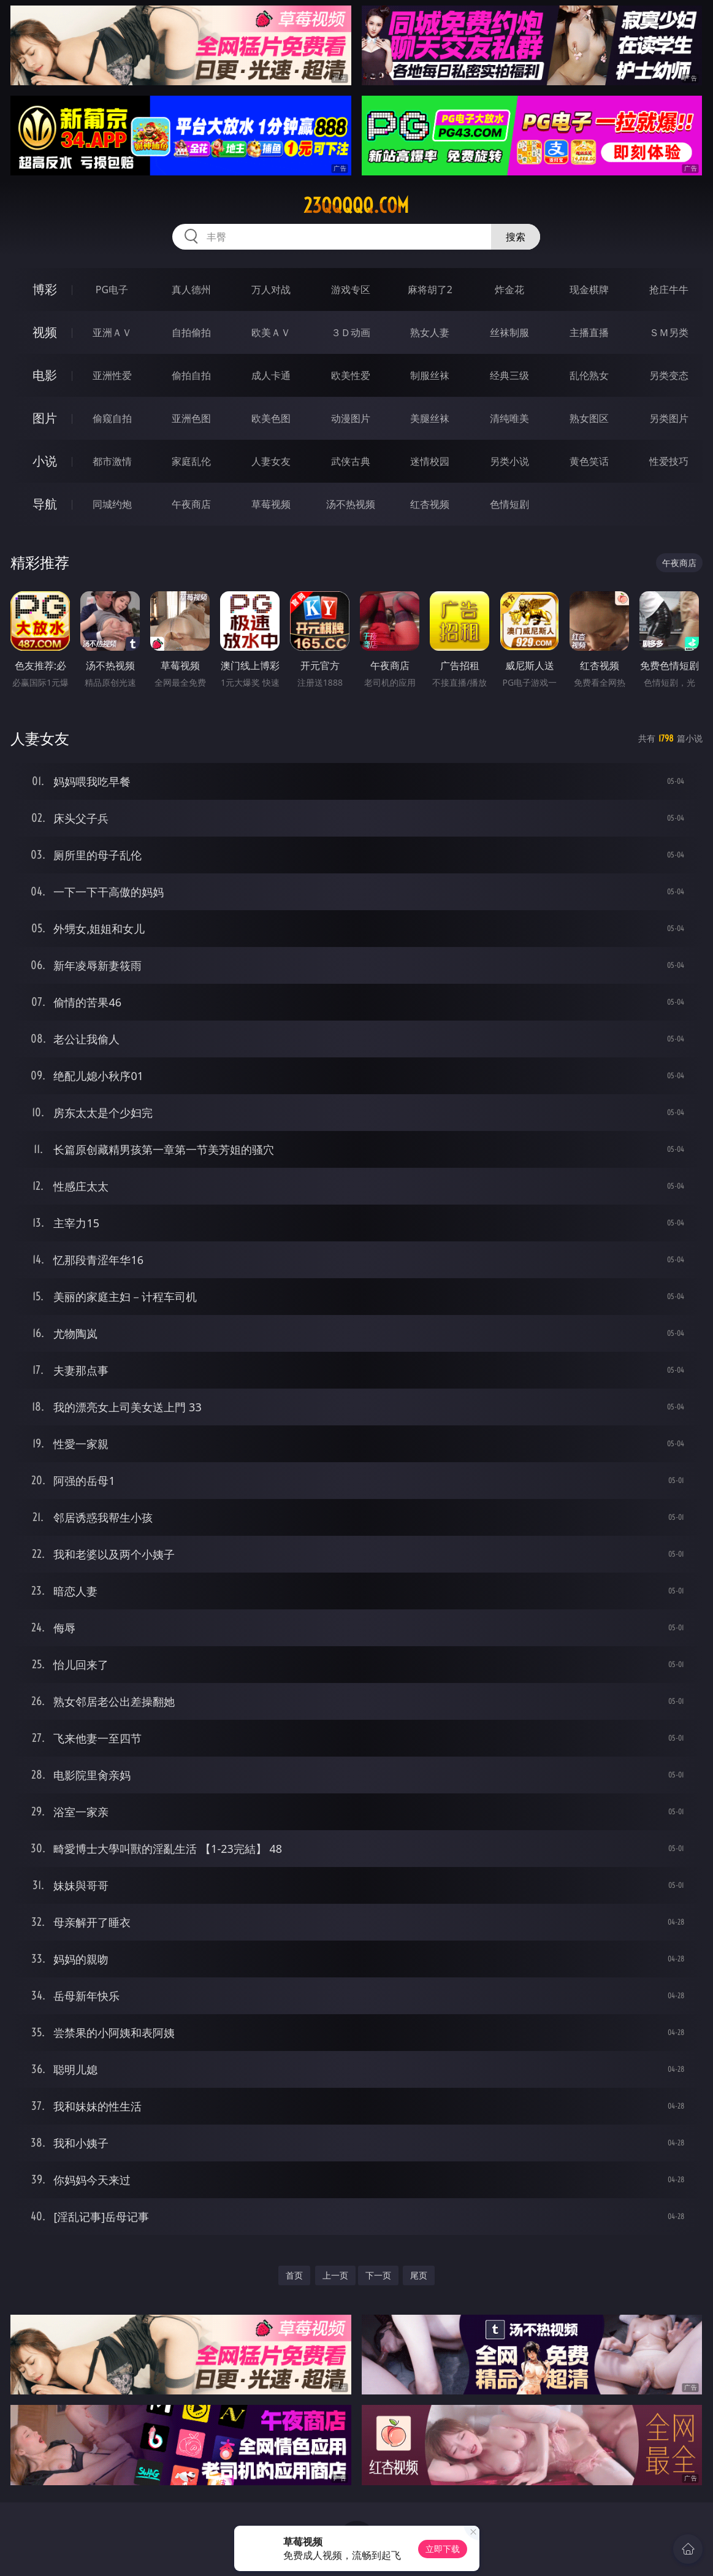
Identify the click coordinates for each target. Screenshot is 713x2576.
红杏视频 (429, 504)
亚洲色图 (191, 418)
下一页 (378, 2275)
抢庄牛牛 (668, 289)
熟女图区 (589, 418)
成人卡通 (271, 375)
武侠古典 (350, 461)
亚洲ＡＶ (112, 332)
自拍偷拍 (191, 332)
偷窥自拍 (112, 418)
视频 (44, 332)
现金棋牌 (589, 289)
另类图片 (668, 418)
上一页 (335, 2275)
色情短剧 (509, 504)
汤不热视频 (350, 504)
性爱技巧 (668, 461)
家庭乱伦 (191, 461)
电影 (44, 375)
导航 (44, 504)
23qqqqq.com (356, 205)
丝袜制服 (509, 332)
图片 (44, 418)
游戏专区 (350, 289)
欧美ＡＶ (271, 332)
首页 (294, 2275)
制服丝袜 (429, 375)
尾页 (418, 2275)
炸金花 (509, 289)
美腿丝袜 (429, 418)
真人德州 (191, 289)
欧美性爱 (350, 375)
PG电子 (112, 289)
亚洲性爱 (112, 375)
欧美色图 (271, 418)
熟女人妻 (429, 332)
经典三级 (509, 375)
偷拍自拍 (191, 375)
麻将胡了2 (430, 289)
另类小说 (509, 461)
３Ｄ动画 (350, 332)
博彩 (44, 289)
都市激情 (112, 461)
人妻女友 (271, 461)
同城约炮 (112, 504)
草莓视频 (271, 504)
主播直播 (589, 332)
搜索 (515, 236)
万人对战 (271, 289)
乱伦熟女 (589, 375)
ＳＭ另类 (668, 332)
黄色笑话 (589, 461)
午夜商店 (191, 504)
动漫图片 (350, 418)
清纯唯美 (509, 418)
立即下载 (442, 2549)
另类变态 (668, 375)
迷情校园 (429, 461)
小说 (44, 461)
